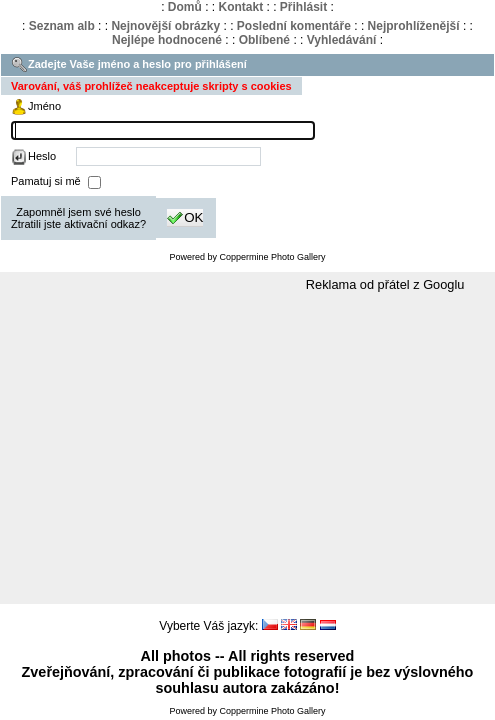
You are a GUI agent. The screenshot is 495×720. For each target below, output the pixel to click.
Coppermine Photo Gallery (272, 257)
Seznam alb (62, 26)
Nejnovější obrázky (165, 26)
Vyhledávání (342, 40)
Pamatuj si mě (47, 181)
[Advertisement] (247, 449)
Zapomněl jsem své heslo (78, 212)
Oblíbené (264, 40)
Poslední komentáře (294, 26)
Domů (185, 7)
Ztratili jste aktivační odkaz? (78, 224)
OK (185, 218)
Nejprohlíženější (414, 26)
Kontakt (240, 7)
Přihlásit (303, 7)
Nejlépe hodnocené (167, 40)
